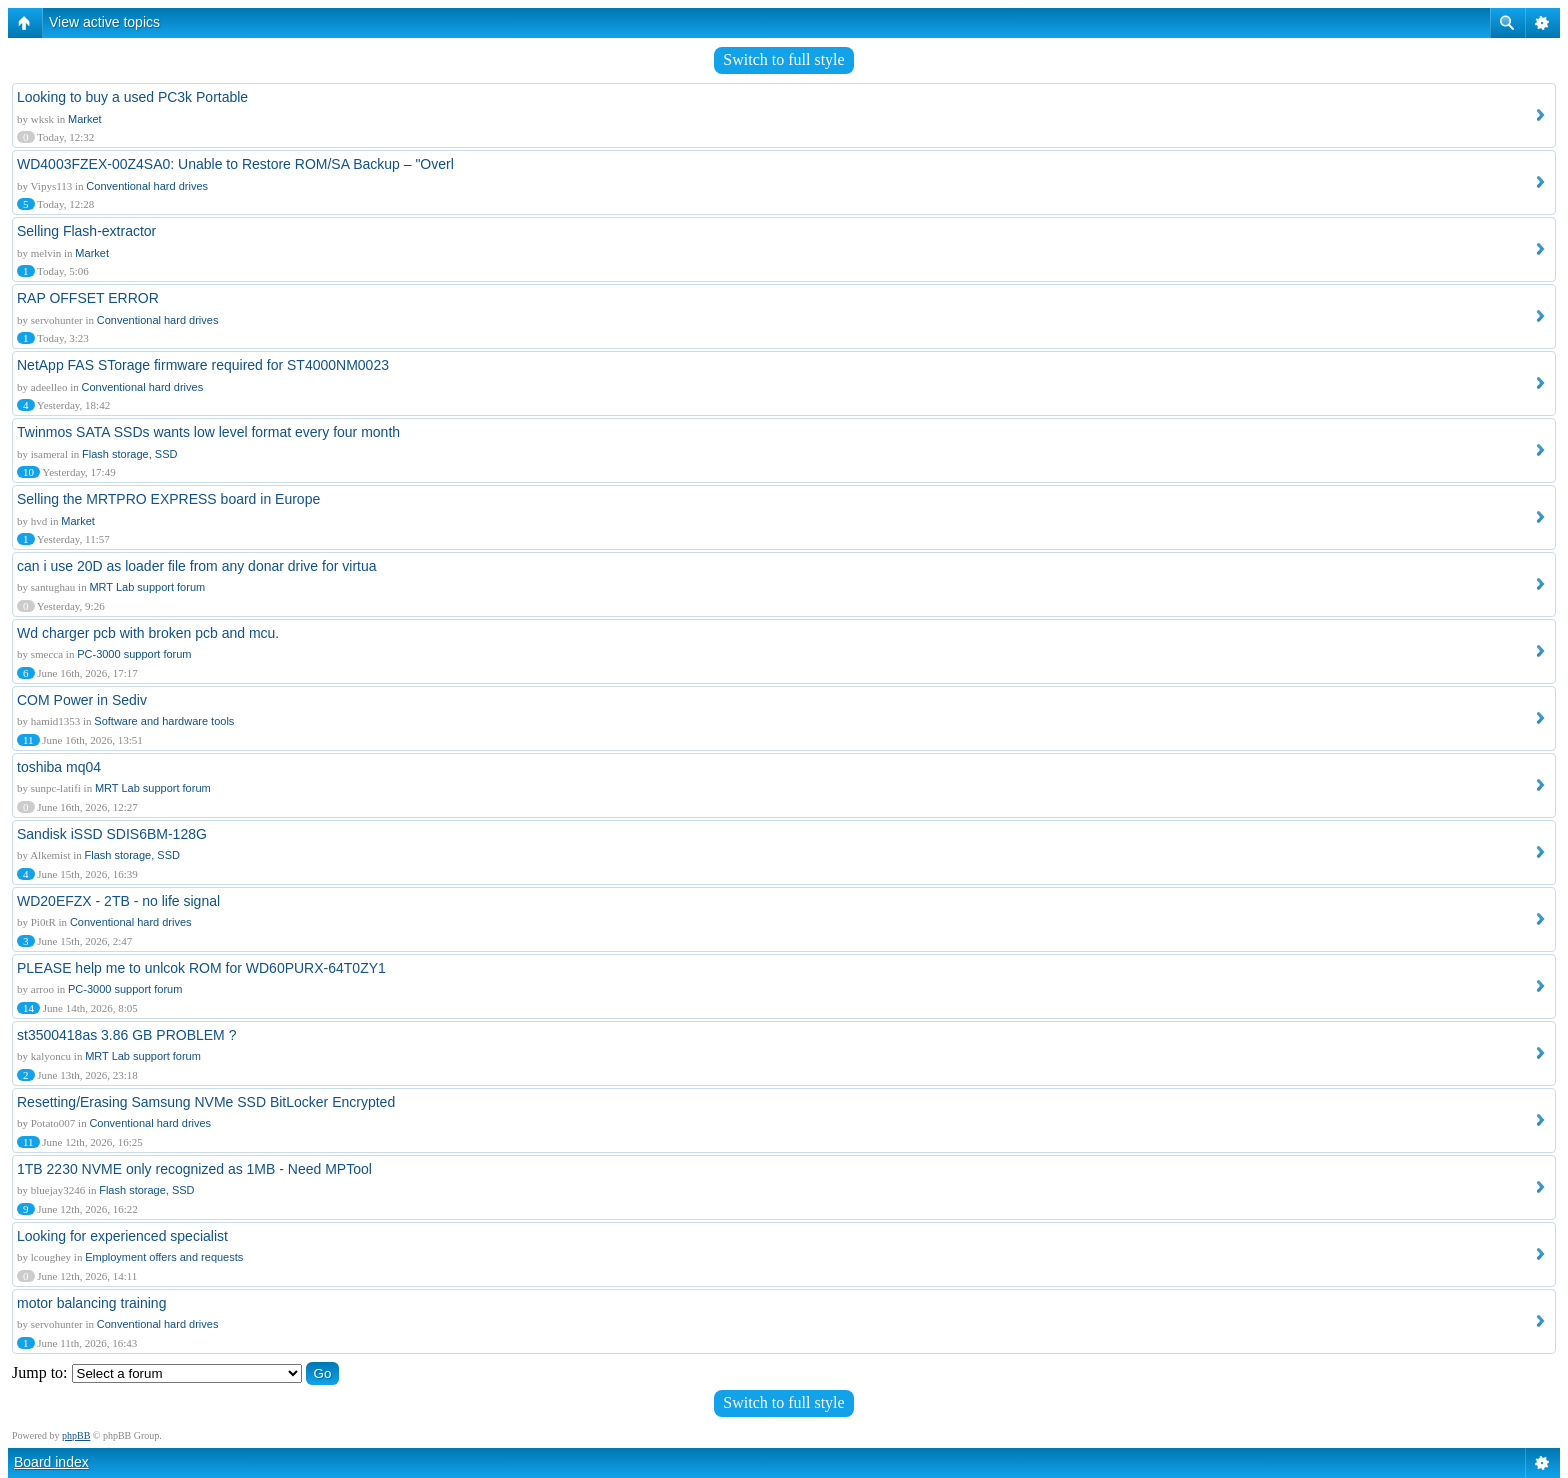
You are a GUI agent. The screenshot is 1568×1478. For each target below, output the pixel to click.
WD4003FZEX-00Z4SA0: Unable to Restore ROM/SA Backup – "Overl (235, 164)
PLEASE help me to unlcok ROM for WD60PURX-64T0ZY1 (201, 968)
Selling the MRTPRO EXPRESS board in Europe (168, 499)
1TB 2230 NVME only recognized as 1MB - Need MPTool (194, 1169)
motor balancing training (91, 1303)
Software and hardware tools (164, 721)
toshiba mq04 (59, 767)
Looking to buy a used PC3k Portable (132, 97)
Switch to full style (783, 59)
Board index (51, 1462)
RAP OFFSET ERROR (88, 298)
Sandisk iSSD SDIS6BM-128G (112, 834)
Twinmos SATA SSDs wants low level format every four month (208, 432)
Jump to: (40, 1372)
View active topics (104, 22)
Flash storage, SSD (129, 454)
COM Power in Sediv (82, 700)
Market (85, 119)
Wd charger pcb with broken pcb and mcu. (148, 633)
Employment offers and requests (164, 1257)
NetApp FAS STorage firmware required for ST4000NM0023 (203, 365)
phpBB (76, 1435)
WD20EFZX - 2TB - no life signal (118, 901)
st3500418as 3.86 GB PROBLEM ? (126, 1035)
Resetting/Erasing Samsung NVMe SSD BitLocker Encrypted (206, 1102)
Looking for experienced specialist (122, 1236)
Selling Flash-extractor (86, 231)
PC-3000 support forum (134, 654)
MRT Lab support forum (147, 587)
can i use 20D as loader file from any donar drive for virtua (197, 566)
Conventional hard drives (147, 186)
